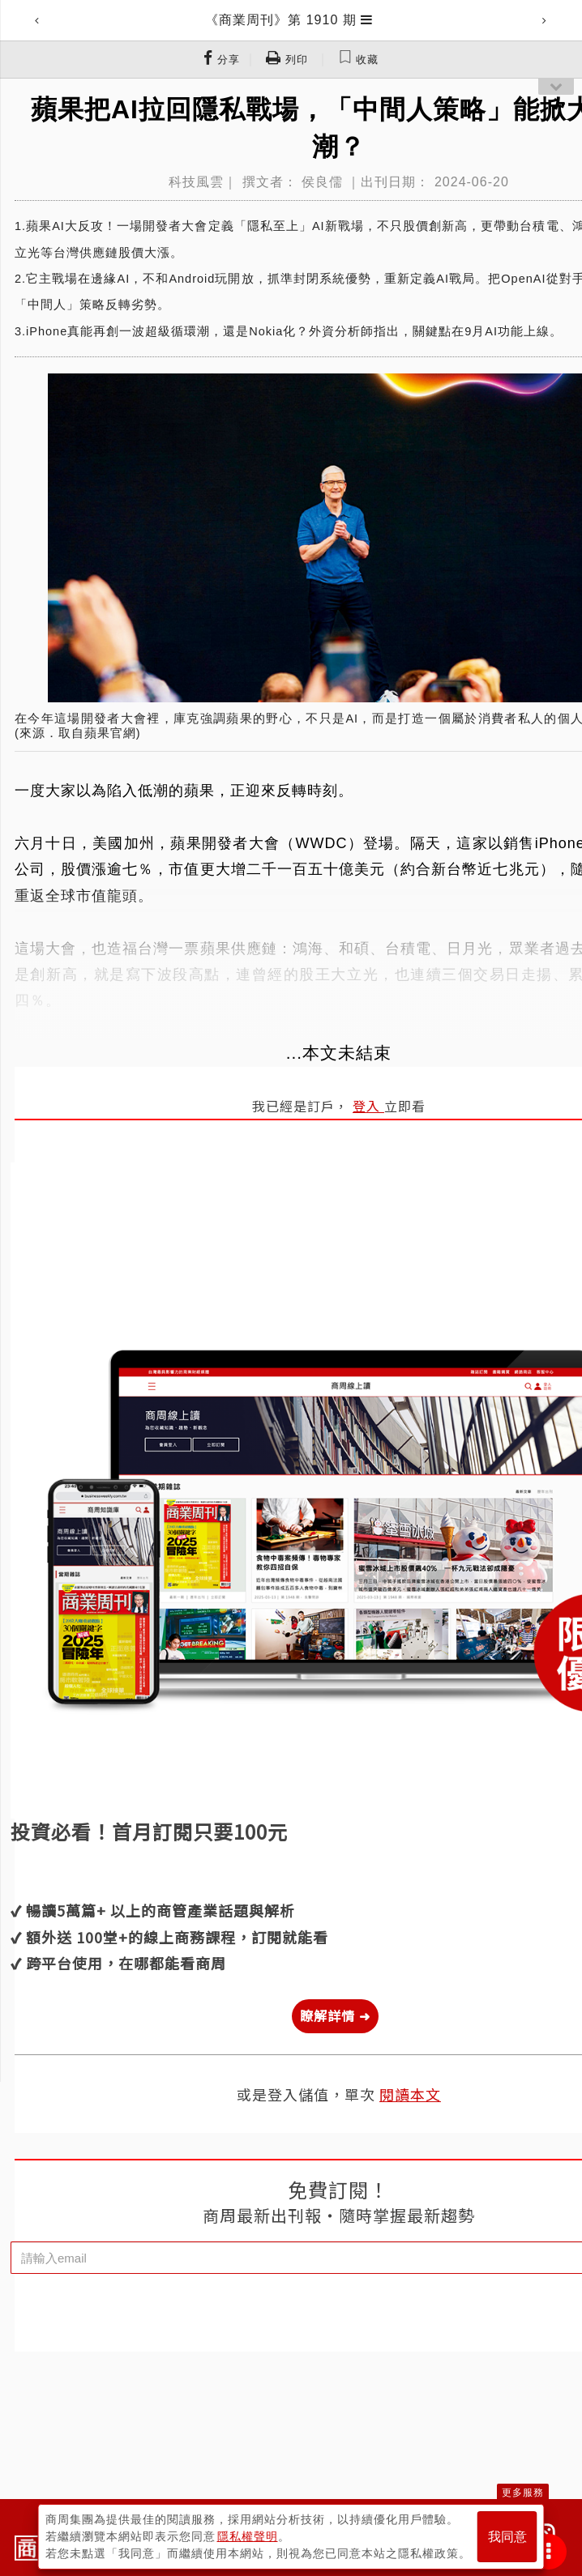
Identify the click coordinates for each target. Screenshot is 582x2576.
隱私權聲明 (247, 2536)
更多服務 (523, 2492)
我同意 (507, 2537)
